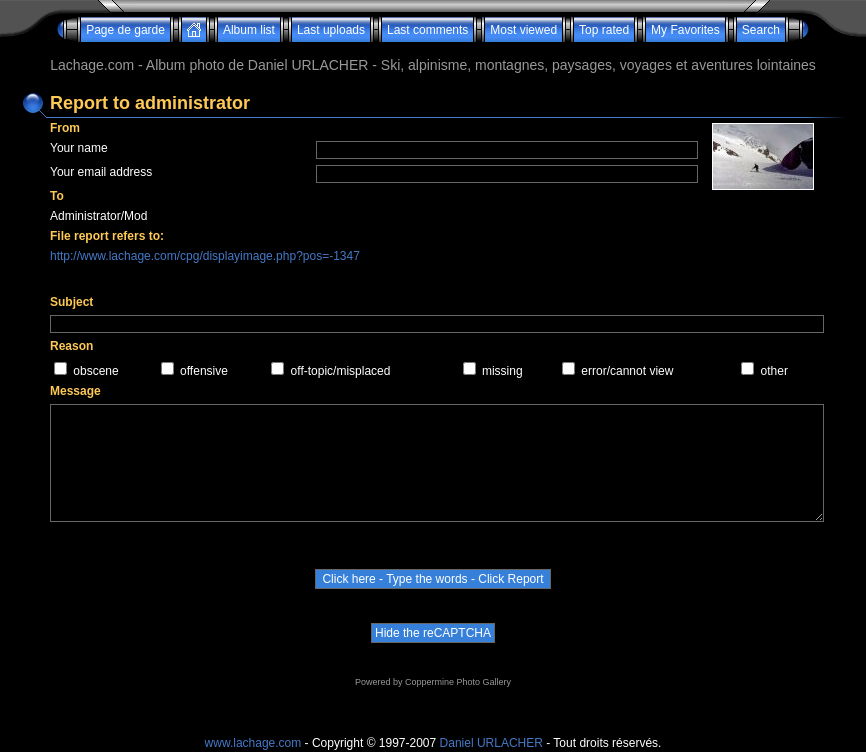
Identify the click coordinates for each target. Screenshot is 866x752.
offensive (204, 371)
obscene (95, 371)
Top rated (604, 30)
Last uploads (331, 30)
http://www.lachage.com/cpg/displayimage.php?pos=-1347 (205, 256)
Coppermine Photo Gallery (458, 682)
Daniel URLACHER (491, 743)
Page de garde (125, 30)
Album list (249, 30)
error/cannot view (627, 371)
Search (761, 30)
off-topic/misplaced (341, 371)
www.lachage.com (253, 743)
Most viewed (523, 30)
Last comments (427, 30)
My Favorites (685, 30)
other (774, 371)
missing (502, 371)
